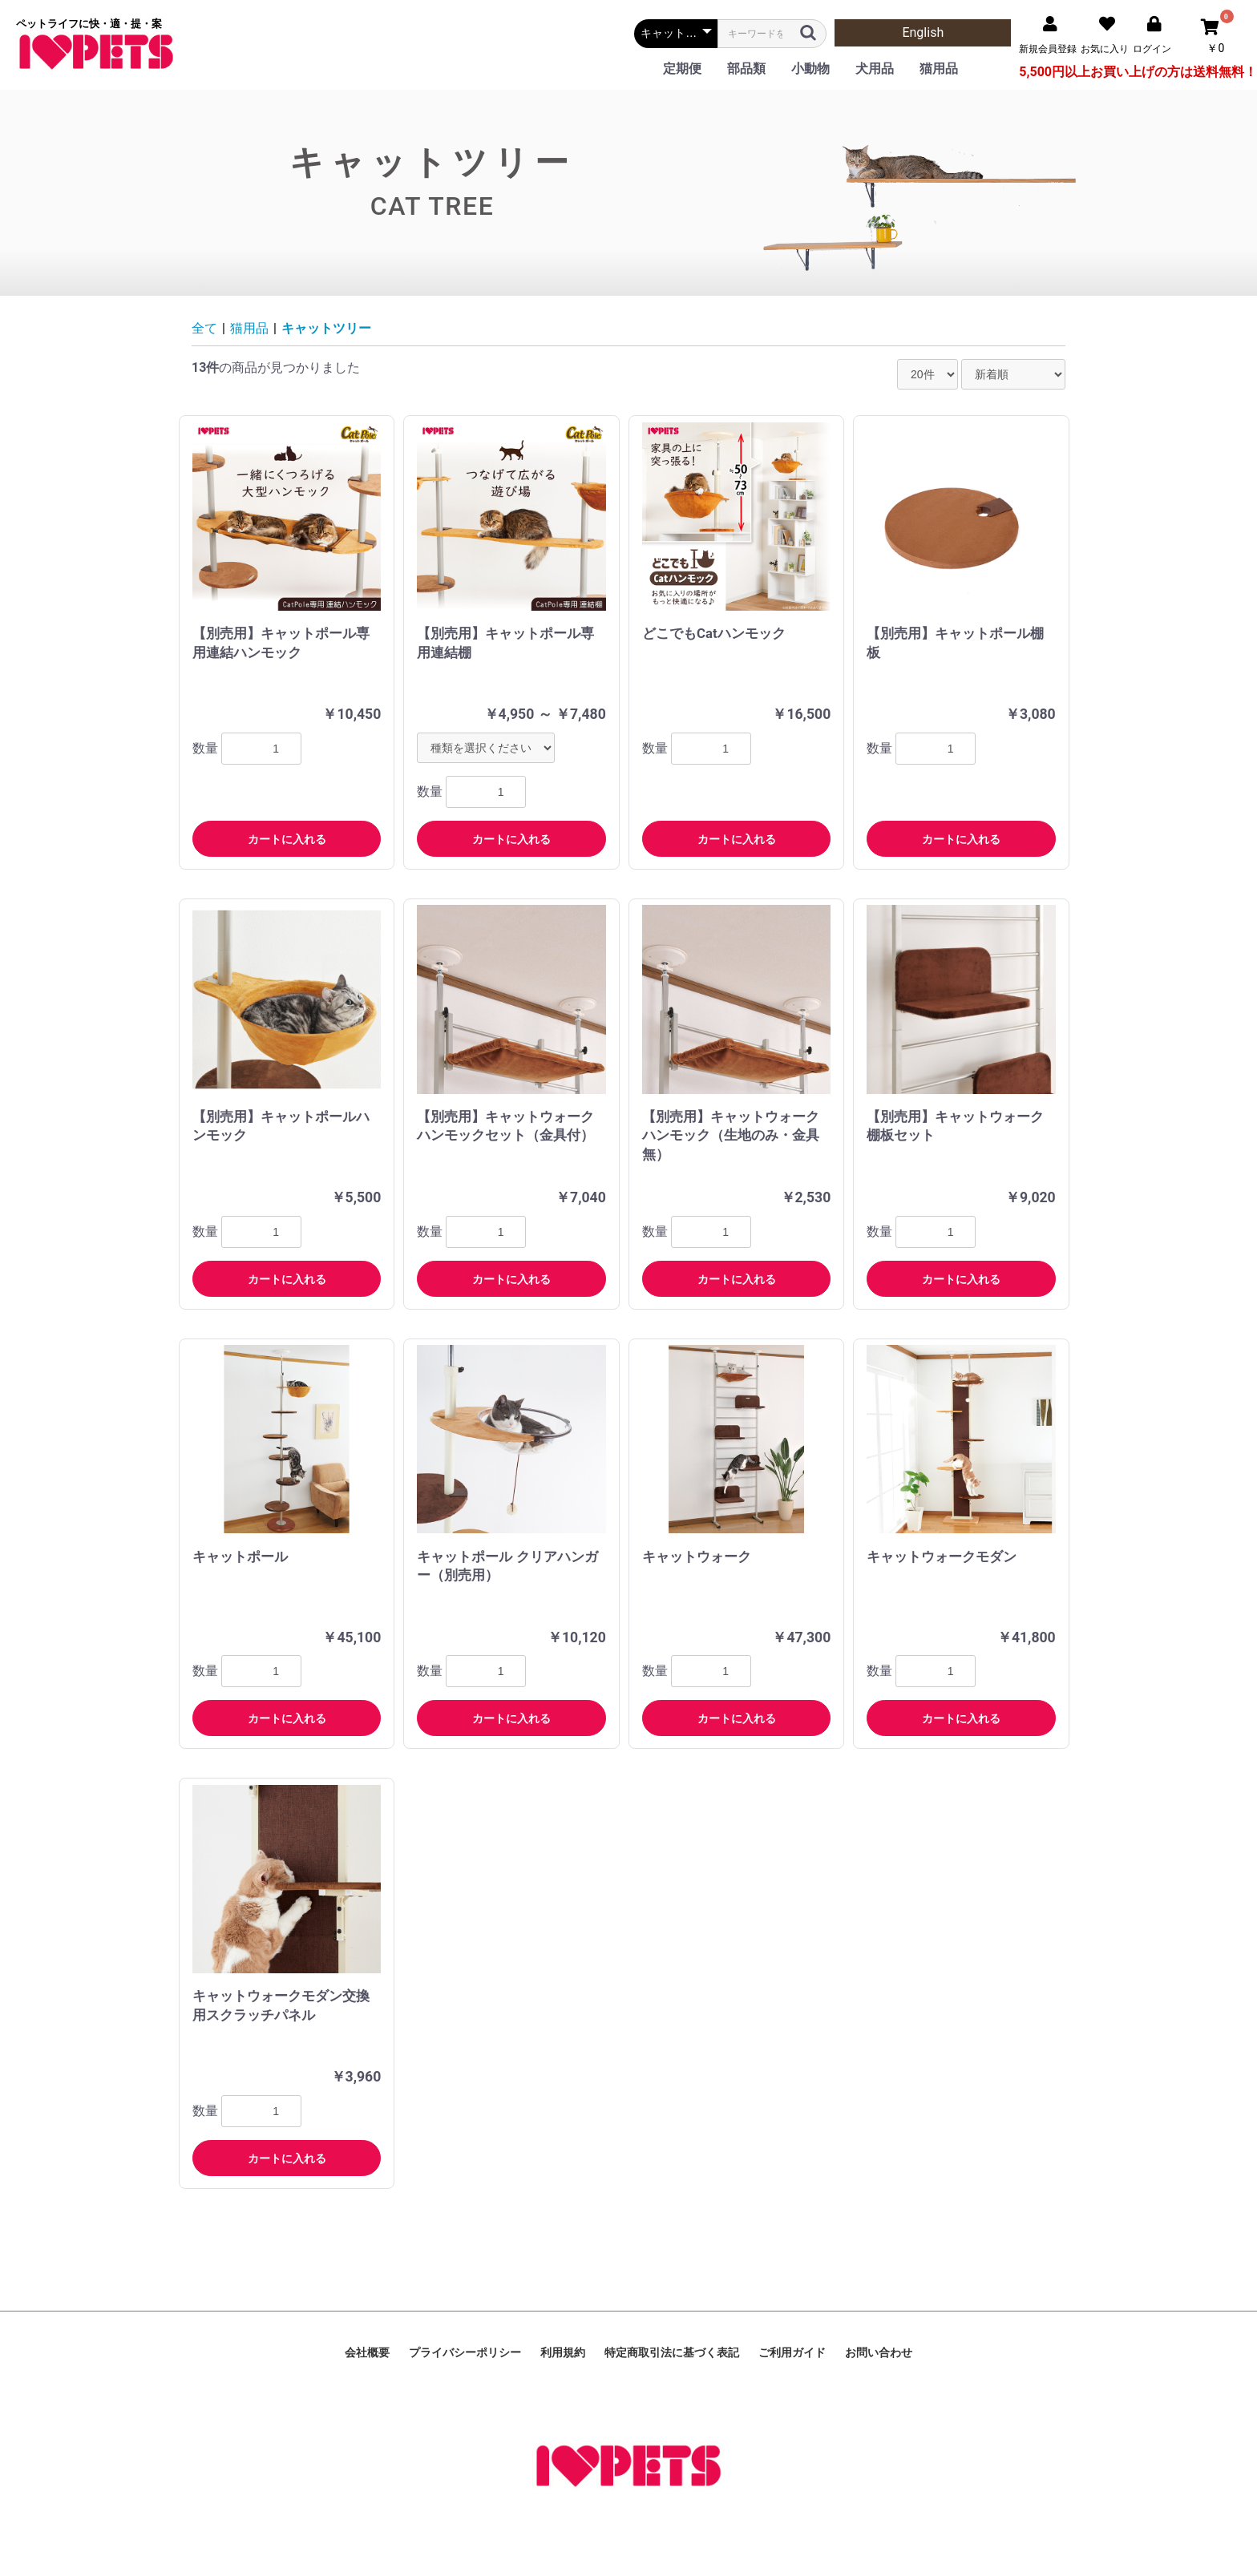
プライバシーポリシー (465, 2352)
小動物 (810, 68)
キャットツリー (326, 328)
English (923, 32)
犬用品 (874, 68)
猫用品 (939, 68)
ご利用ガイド (792, 2352)
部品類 (746, 68)
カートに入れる (287, 839)
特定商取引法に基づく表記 (671, 2352)
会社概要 (367, 2352)
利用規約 (562, 2352)
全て (204, 328)
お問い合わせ (878, 2352)
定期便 (682, 68)
